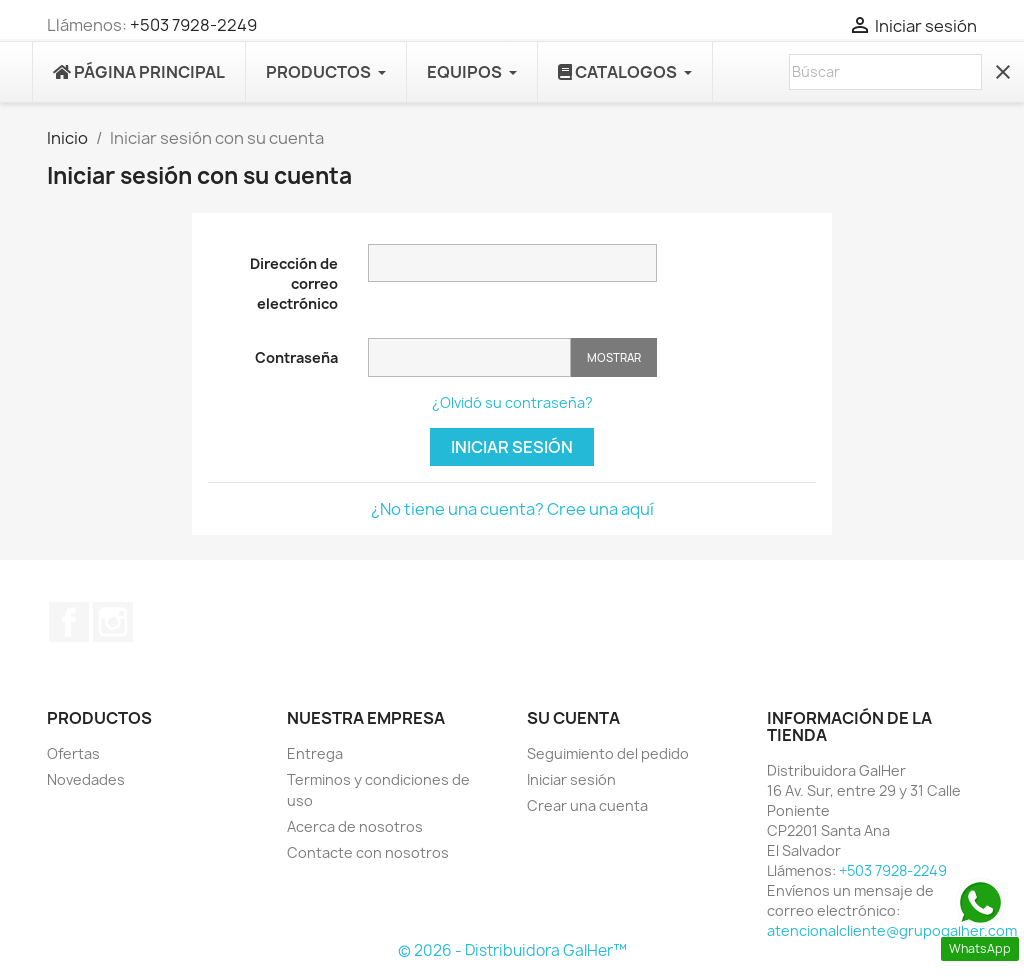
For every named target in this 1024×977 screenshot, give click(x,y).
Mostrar (614, 357)
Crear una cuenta (587, 805)
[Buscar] (885, 72)
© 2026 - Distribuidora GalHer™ (512, 950)
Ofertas (73, 753)
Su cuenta (573, 718)
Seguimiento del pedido (608, 753)
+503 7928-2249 (193, 25)
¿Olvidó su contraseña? (512, 402)
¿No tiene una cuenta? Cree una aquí (512, 509)
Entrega (315, 753)
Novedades (86, 779)
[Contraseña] (469, 357)
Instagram (113, 622)
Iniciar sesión (512, 447)
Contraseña (296, 357)
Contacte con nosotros (368, 852)
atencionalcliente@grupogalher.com (892, 930)
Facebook (69, 622)
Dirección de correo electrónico (294, 283)
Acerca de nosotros (355, 826)
